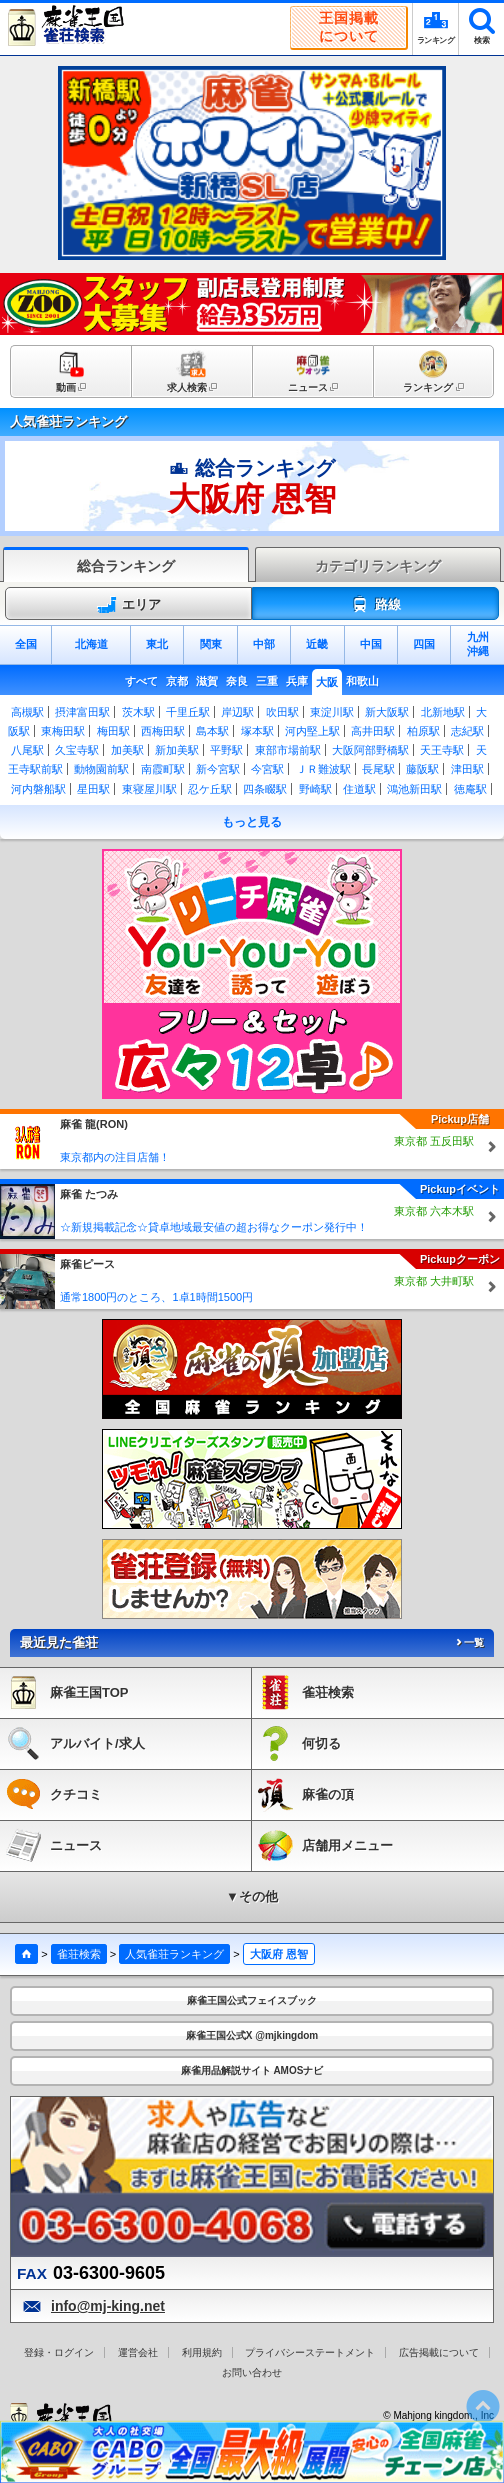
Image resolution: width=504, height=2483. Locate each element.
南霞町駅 (163, 769)
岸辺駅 (237, 712)
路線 (375, 605)
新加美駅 (177, 750)
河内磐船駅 (38, 789)
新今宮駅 (218, 769)
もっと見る (252, 822)
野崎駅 (315, 789)
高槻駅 (27, 712)
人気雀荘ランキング (174, 1954)
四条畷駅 (265, 789)
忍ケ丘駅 (210, 789)
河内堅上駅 (312, 731)
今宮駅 (267, 769)
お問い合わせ (252, 2372)
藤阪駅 (422, 769)
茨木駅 (138, 712)
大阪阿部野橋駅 (370, 750)
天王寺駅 (442, 750)
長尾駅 (378, 769)
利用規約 (202, 2352)
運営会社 (138, 2352)
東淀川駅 (332, 712)
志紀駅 (467, 731)
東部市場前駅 (288, 750)
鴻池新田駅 (414, 789)
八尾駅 (27, 750)
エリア (129, 605)
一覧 (469, 1642)
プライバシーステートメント (310, 2352)
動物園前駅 (101, 769)
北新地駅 (443, 712)
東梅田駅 (63, 731)
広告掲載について (439, 2352)
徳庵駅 (470, 789)
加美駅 (127, 750)
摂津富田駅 (82, 712)
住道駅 (359, 789)
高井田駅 (373, 731)
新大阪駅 (387, 712)
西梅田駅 (163, 731)
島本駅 (212, 731)
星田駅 (93, 789)
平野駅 (226, 750)
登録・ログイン (59, 2352)
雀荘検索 (79, 1954)
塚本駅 (257, 731)
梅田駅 (113, 731)
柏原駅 (423, 731)
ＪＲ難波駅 (323, 769)
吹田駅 (282, 712)
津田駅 (467, 769)
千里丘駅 (188, 712)
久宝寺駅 (77, 750)
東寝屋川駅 (149, 789)
